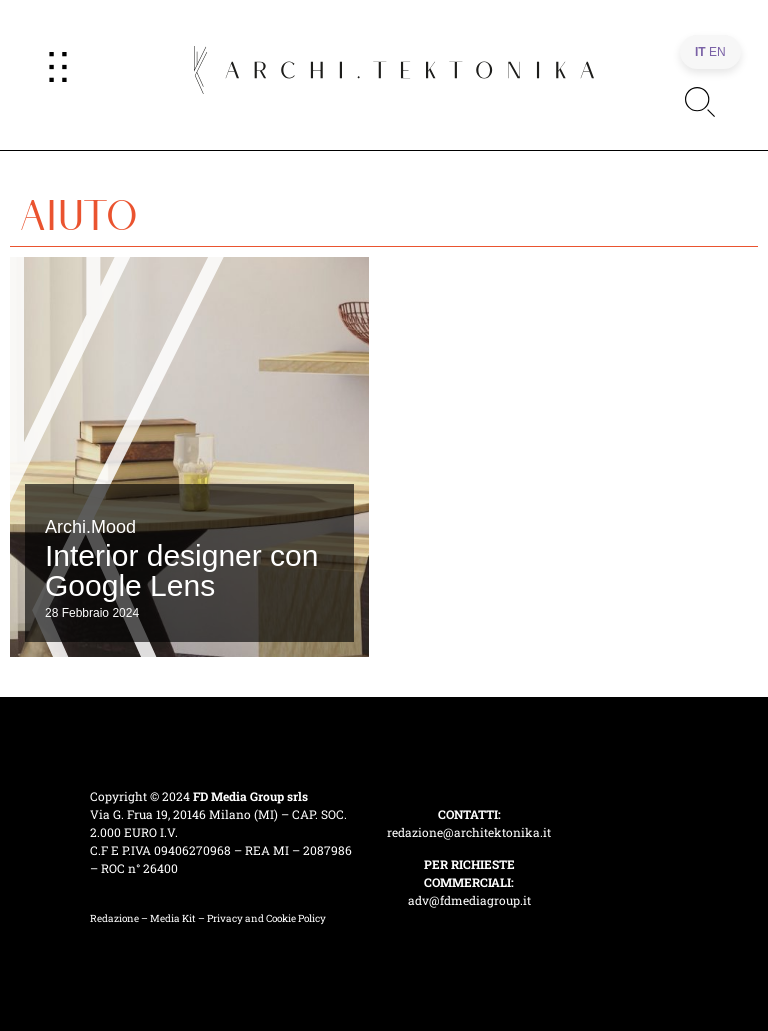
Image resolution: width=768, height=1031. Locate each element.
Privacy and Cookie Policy (266, 918)
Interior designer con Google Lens (182, 570)
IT (700, 52)
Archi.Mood (90, 527)
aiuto (79, 208)
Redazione (114, 918)
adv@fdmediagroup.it (469, 900)
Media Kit (173, 918)
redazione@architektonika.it (469, 832)
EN (717, 52)
